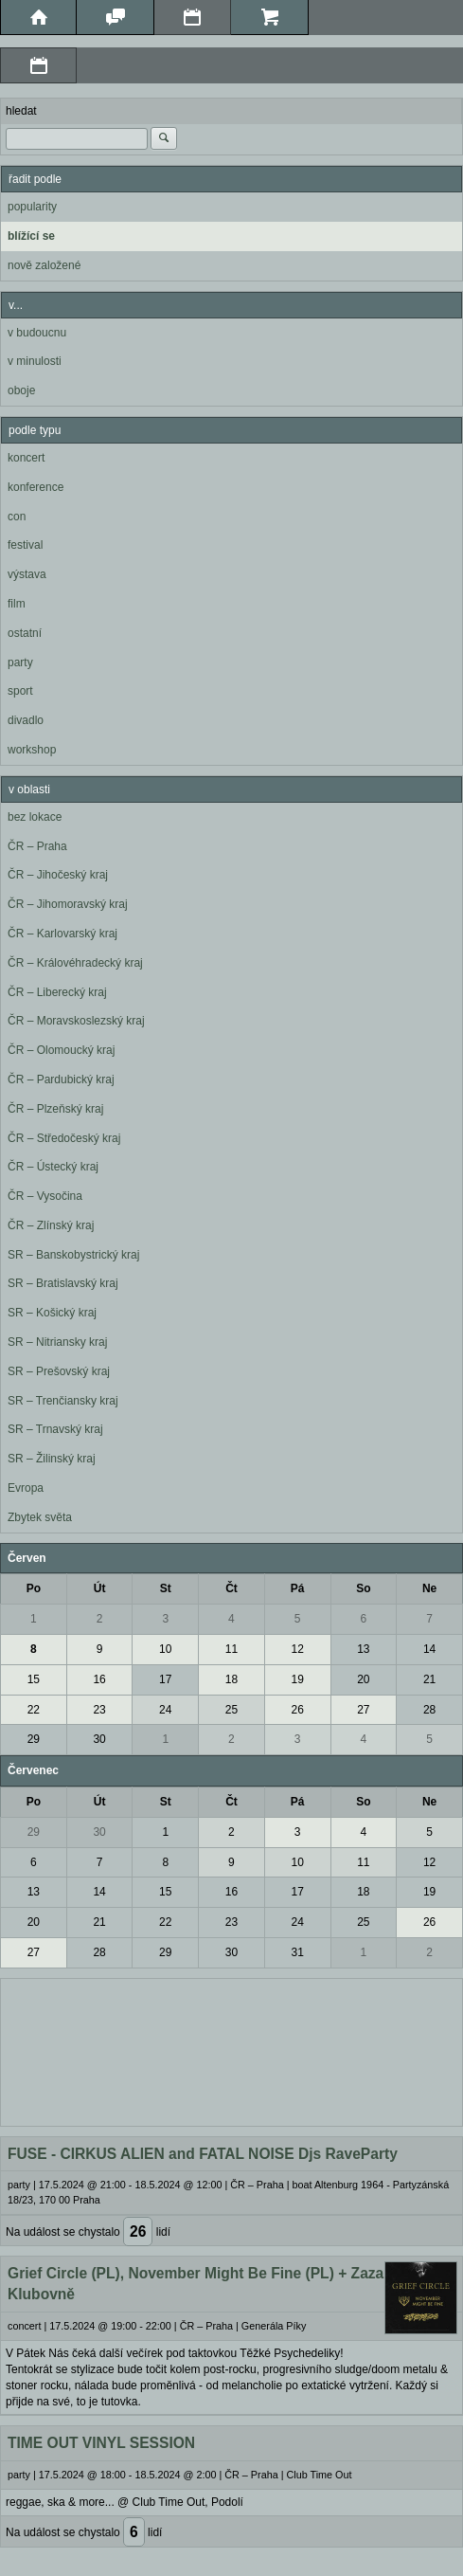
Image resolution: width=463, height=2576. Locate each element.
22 (33, 1709)
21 (429, 1679)
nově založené (44, 265)
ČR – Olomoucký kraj (61, 1050)
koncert (26, 457)
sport (20, 691)
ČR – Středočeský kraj (64, 1138)
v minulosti (35, 361)
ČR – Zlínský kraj (51, 1225)
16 (99, 1679)
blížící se (31, 236)
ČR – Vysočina (45, 1196)
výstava (27, 574)
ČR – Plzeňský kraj (55, 1109)
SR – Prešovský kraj (59, 1371)
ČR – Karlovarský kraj (62, 933)
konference (35, 487)
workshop (32, 749)
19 (297, 1679)
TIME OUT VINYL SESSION (101, 2443)
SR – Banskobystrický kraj (73, 1254)
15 (33, 1679)
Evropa (26, 1488)
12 (297, 1649)
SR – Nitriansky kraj (57, 1342)
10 (165, 1649)
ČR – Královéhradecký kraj (75, 963)
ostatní (25, 633)
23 (99, 1709)
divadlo (26, 720)
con (17, 516)
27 (363, 1709)
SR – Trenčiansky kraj (63, 1400)
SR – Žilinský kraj (52, 1458)
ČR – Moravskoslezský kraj (76, 1020)
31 (297, 1952)
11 (231, 1649)
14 (429, 1649)
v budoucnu (37, 332)
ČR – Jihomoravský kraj (68, 904)
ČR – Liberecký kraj (57, 992)
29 (33, 1739)
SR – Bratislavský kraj (63, 1283)
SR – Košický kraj (52, 1312)
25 (231, 1709)
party (20, 662)
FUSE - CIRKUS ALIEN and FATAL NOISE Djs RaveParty (203, 2154)
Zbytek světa (40, 1517)
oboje (21, 390)
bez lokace (35, 817)
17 (165, 1679)
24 (165, 1709)
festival (25, 545)
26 (297, 1709)
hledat (21, 111)
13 (363, 1649)
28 (429, 1709)
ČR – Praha (37, 846)
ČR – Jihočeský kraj (58, 874)
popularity (32, 206)
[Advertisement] (231, 2050)
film (17, 603)
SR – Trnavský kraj (55, 1429)
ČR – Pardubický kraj (61, 1079)
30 (99, 1739)
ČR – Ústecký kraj (53, 1166)
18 (231, 1679)
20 (363, 1679)
